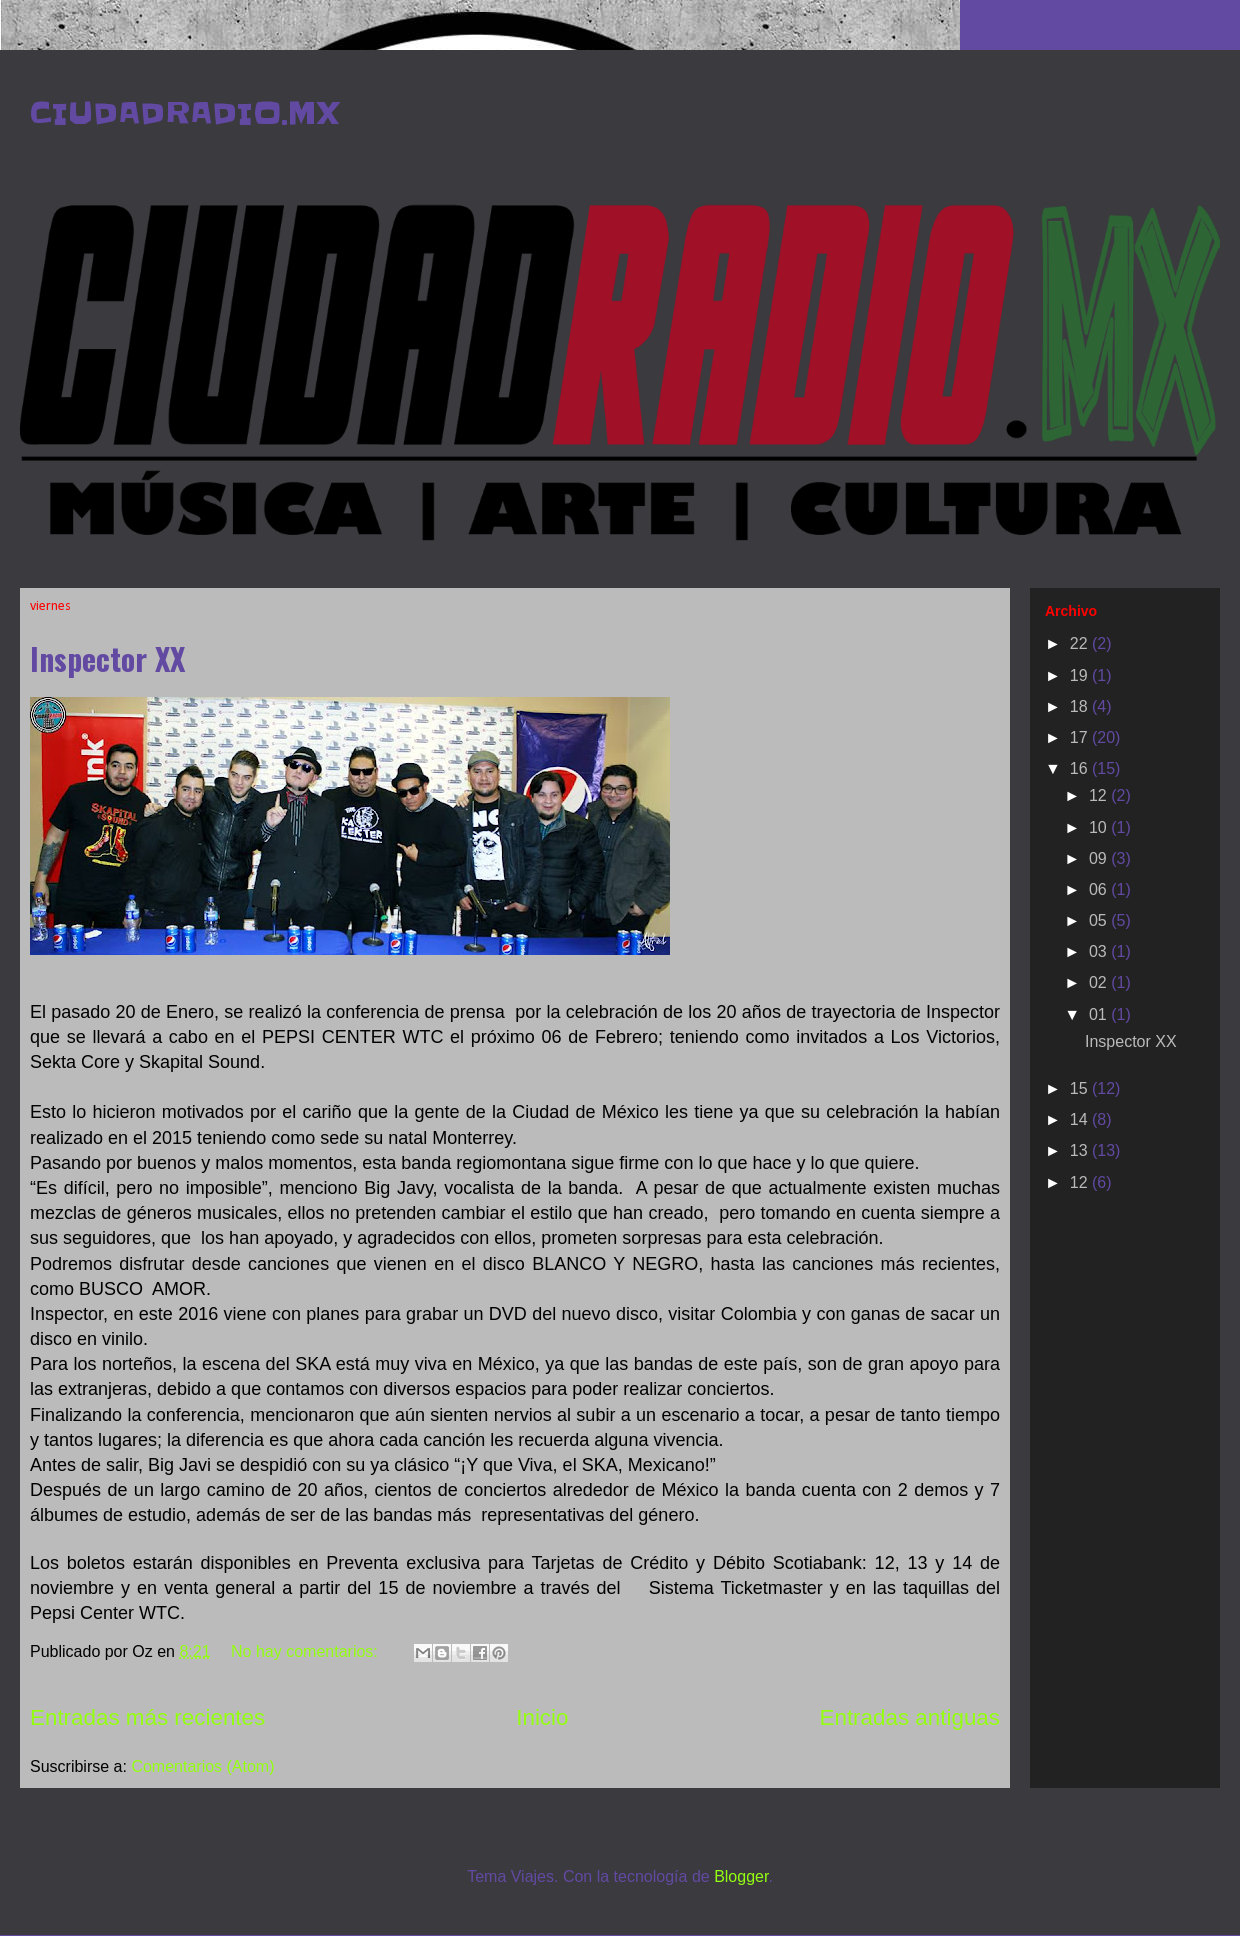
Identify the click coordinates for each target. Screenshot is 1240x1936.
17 (1081, 737)
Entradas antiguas (910, 1717)
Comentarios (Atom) (202, 1766)
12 (1100, 795)
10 (1100, 827)
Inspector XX (107, 658)
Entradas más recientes (147, 1717)
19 (1081, 675)
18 (1081, 706)
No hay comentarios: (306, 1651)
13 (1081, 1150)
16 (1081, 768)
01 (1100, 1014)
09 (1100, 858)
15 (1081, 1088)
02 (1100, 982)
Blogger (741, 1876)
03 (1100, 951)
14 (1081, 1119)
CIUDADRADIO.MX (184, 113)
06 (1100, 889)
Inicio (542, 1717)
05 (1100, 920)
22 (1081, 643)
